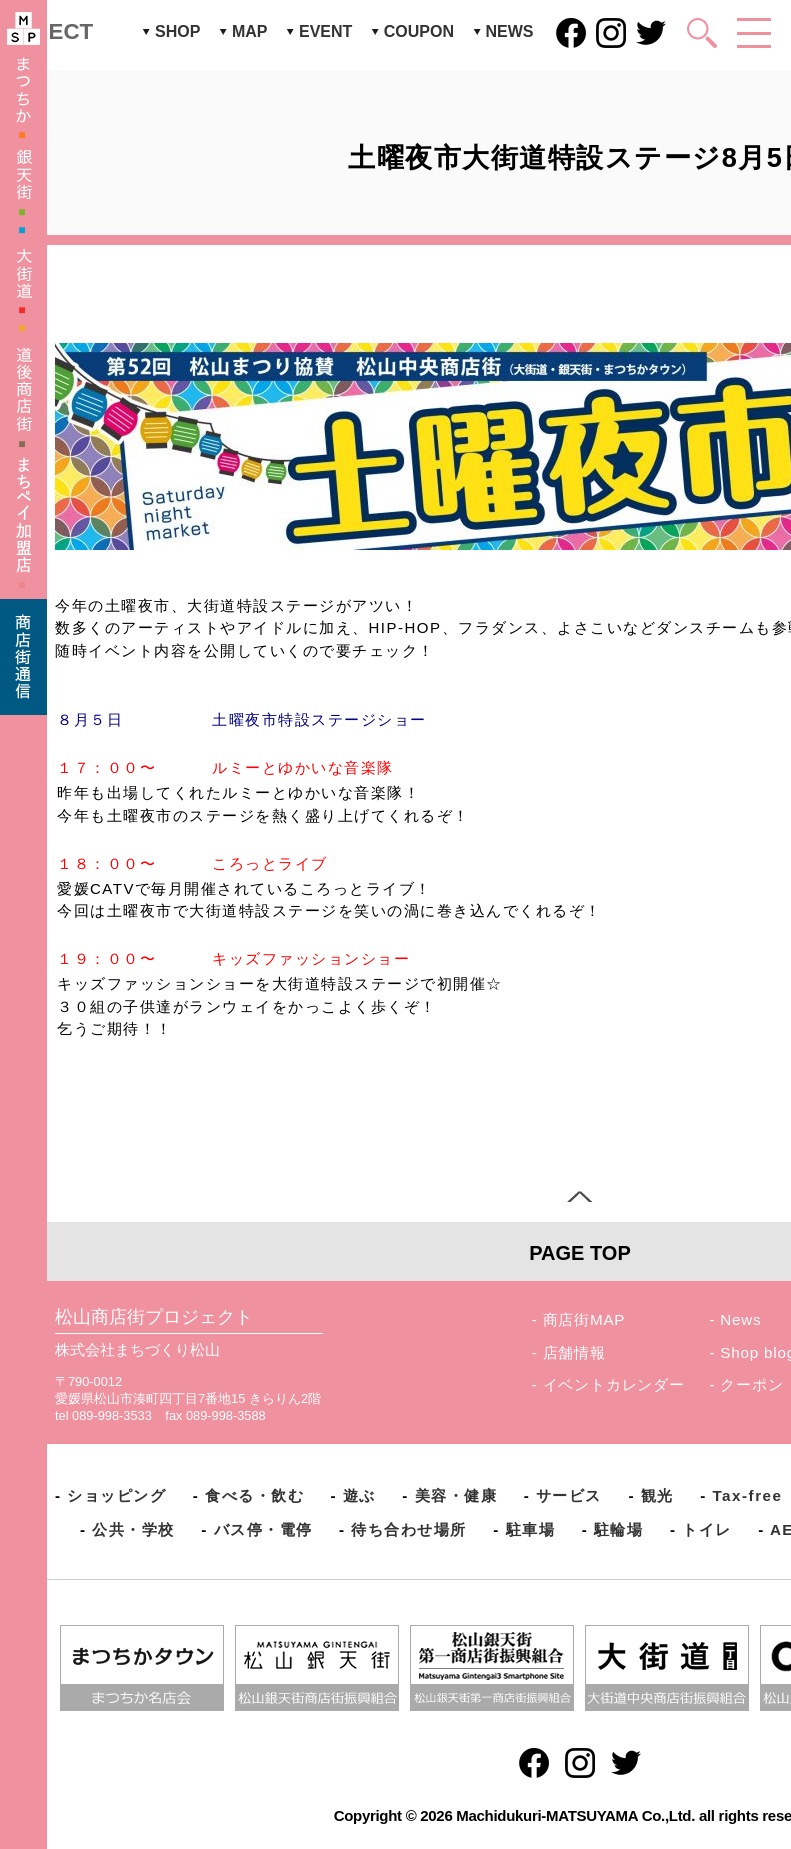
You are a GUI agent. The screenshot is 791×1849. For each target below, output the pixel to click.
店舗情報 (574, 1352)
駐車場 (531, 1529)
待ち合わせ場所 (409, 1529)
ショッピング (116, 1495)
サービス (569, 1495)
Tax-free (747, 1495)
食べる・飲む (254, 1495)
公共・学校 (133, 1529)
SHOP (177, 31)
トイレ (707, 1529)
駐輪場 (619, 1529)
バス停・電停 (263, 1529)
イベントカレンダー (614, 1384)
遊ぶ (359, 1495)
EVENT (325, 31)
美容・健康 (456, 1495)
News (740, 1319)
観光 (657, 1495)
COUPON (419, 31)
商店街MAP (584, 1319)
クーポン (751, 1384)
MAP (250, 31)
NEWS (510, 31)
